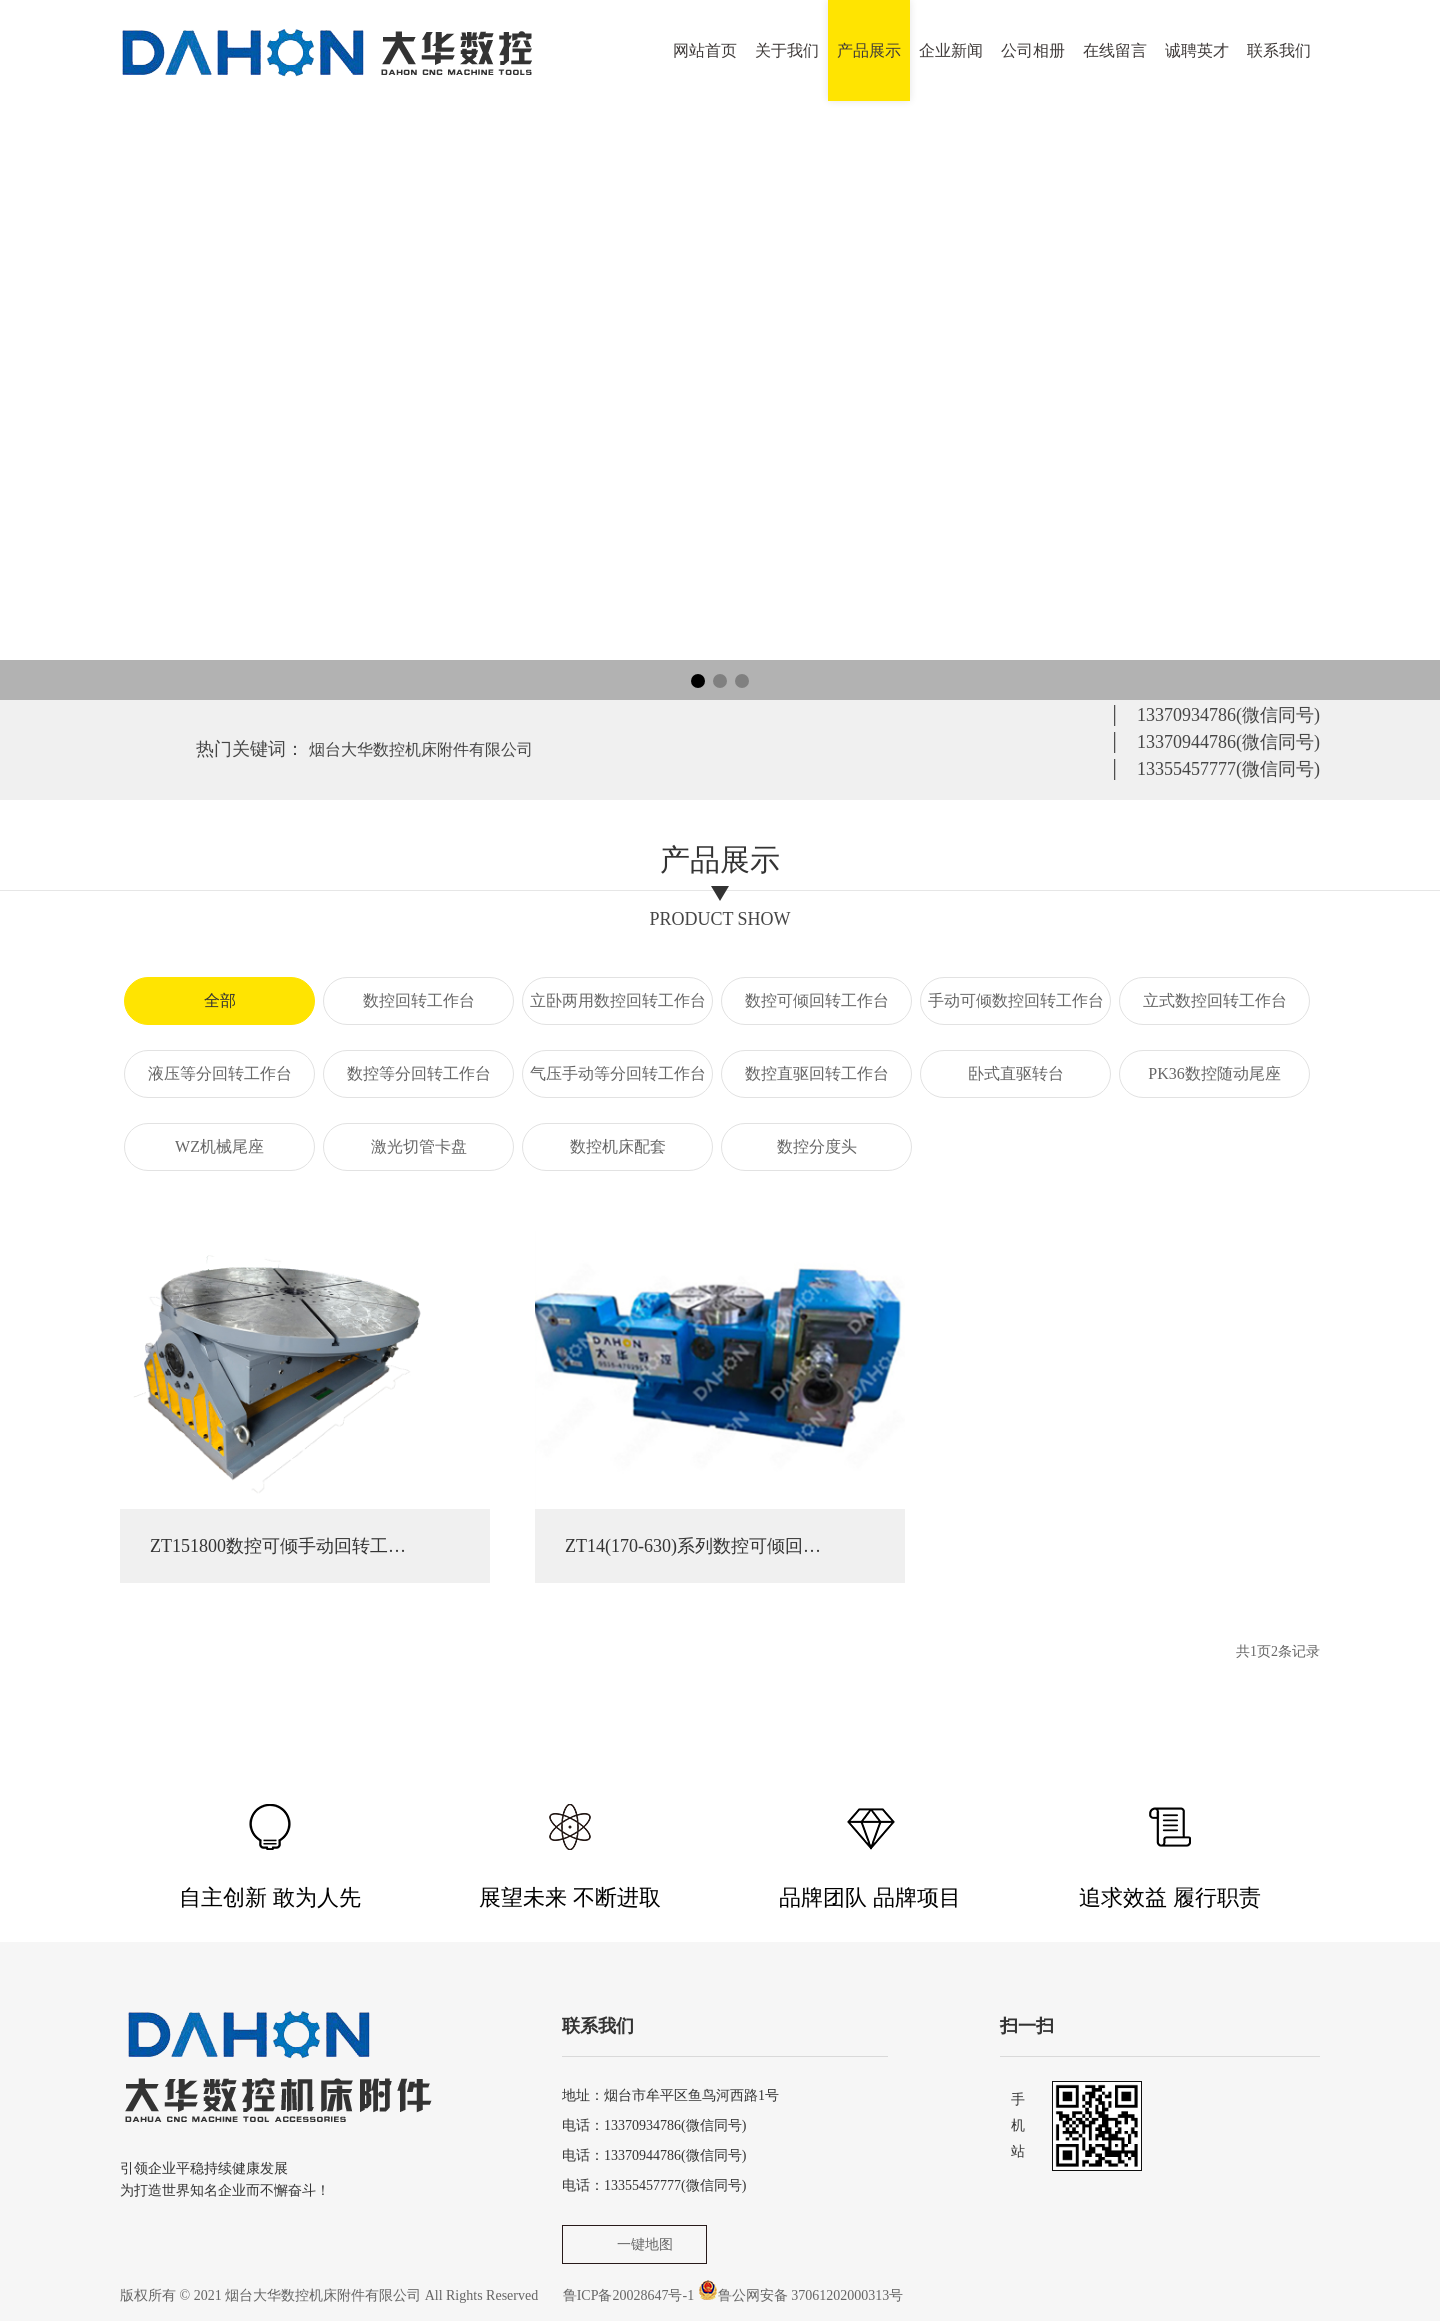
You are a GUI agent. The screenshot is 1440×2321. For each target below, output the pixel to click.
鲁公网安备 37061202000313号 (811, 2295)
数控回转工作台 (419, 1000)
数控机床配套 (618, 1146)
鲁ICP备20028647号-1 (628, 2295)
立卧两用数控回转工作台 (618, 1000)
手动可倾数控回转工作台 (1016, 1000)
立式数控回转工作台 (1215, 1000)
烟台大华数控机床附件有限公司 (421, 749)
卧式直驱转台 (1016, 1073)
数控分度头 (817, 1146)
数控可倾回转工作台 (817, 1000)
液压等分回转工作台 (220, 1073)
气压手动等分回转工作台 (618, 1073)
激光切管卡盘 (419, 1146)
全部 (220, 1000)
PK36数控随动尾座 (1214, 1073)
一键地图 (645, 2244)
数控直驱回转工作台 (817, 1073)
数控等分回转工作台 (419, 1073)
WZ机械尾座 (219, 1146)
